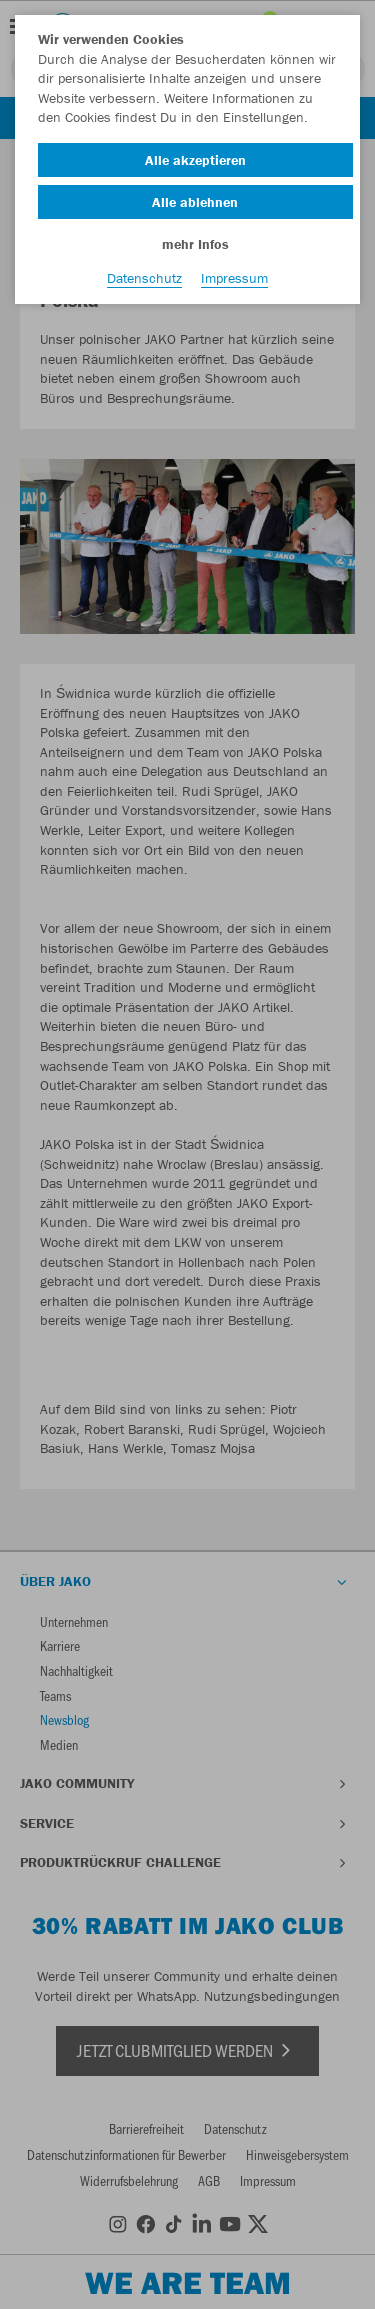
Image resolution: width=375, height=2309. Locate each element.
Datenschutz (144, 278)
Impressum (234, 278)
